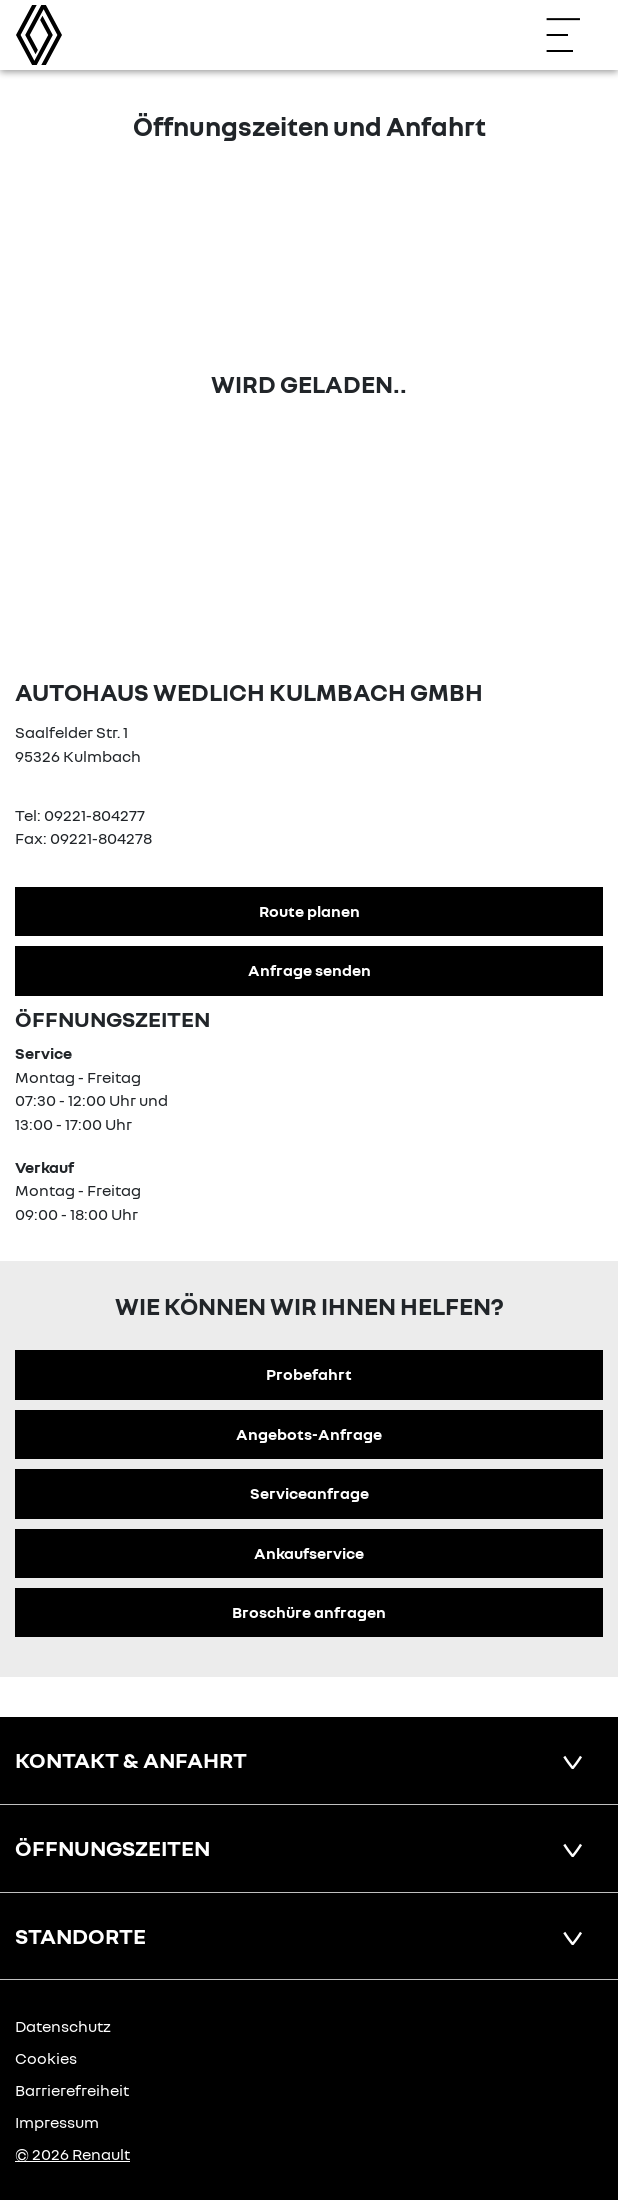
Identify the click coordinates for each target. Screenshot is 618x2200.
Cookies (46, 2058)
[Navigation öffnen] (573, 35)
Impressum (57, 2122)
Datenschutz (63, 2026)
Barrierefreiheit (72, 2090)
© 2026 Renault (72, 2154)
